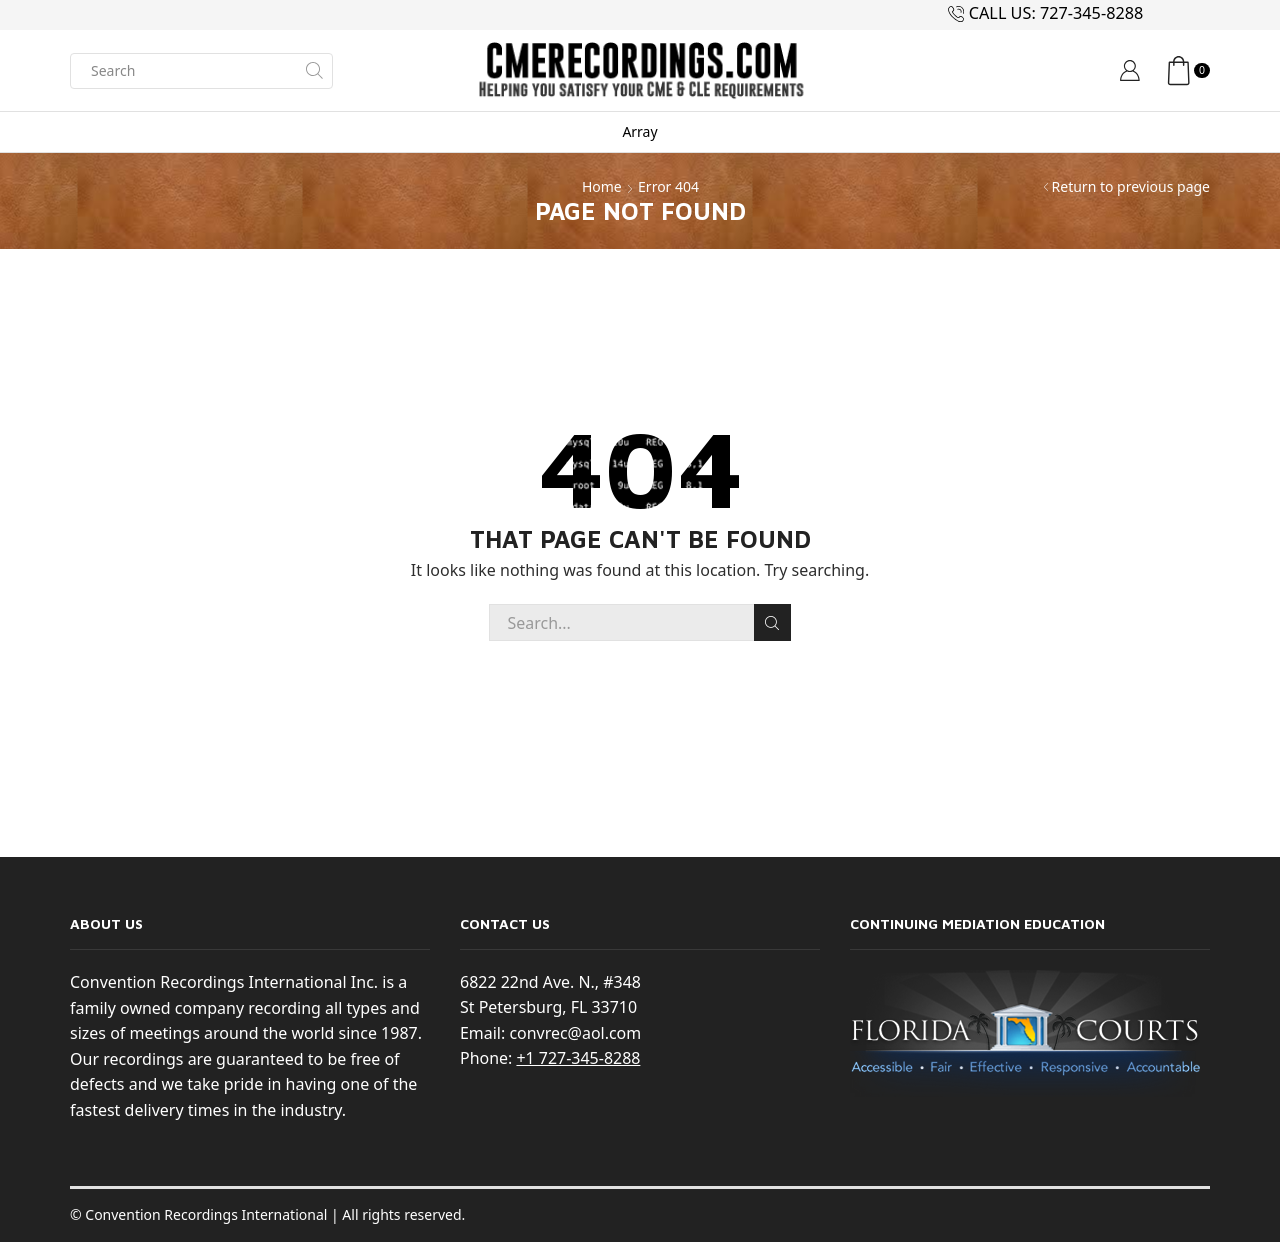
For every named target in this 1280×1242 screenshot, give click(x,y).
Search (772, 623)
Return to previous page (1131, 186)
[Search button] (315, 71)
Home (602, 186)
